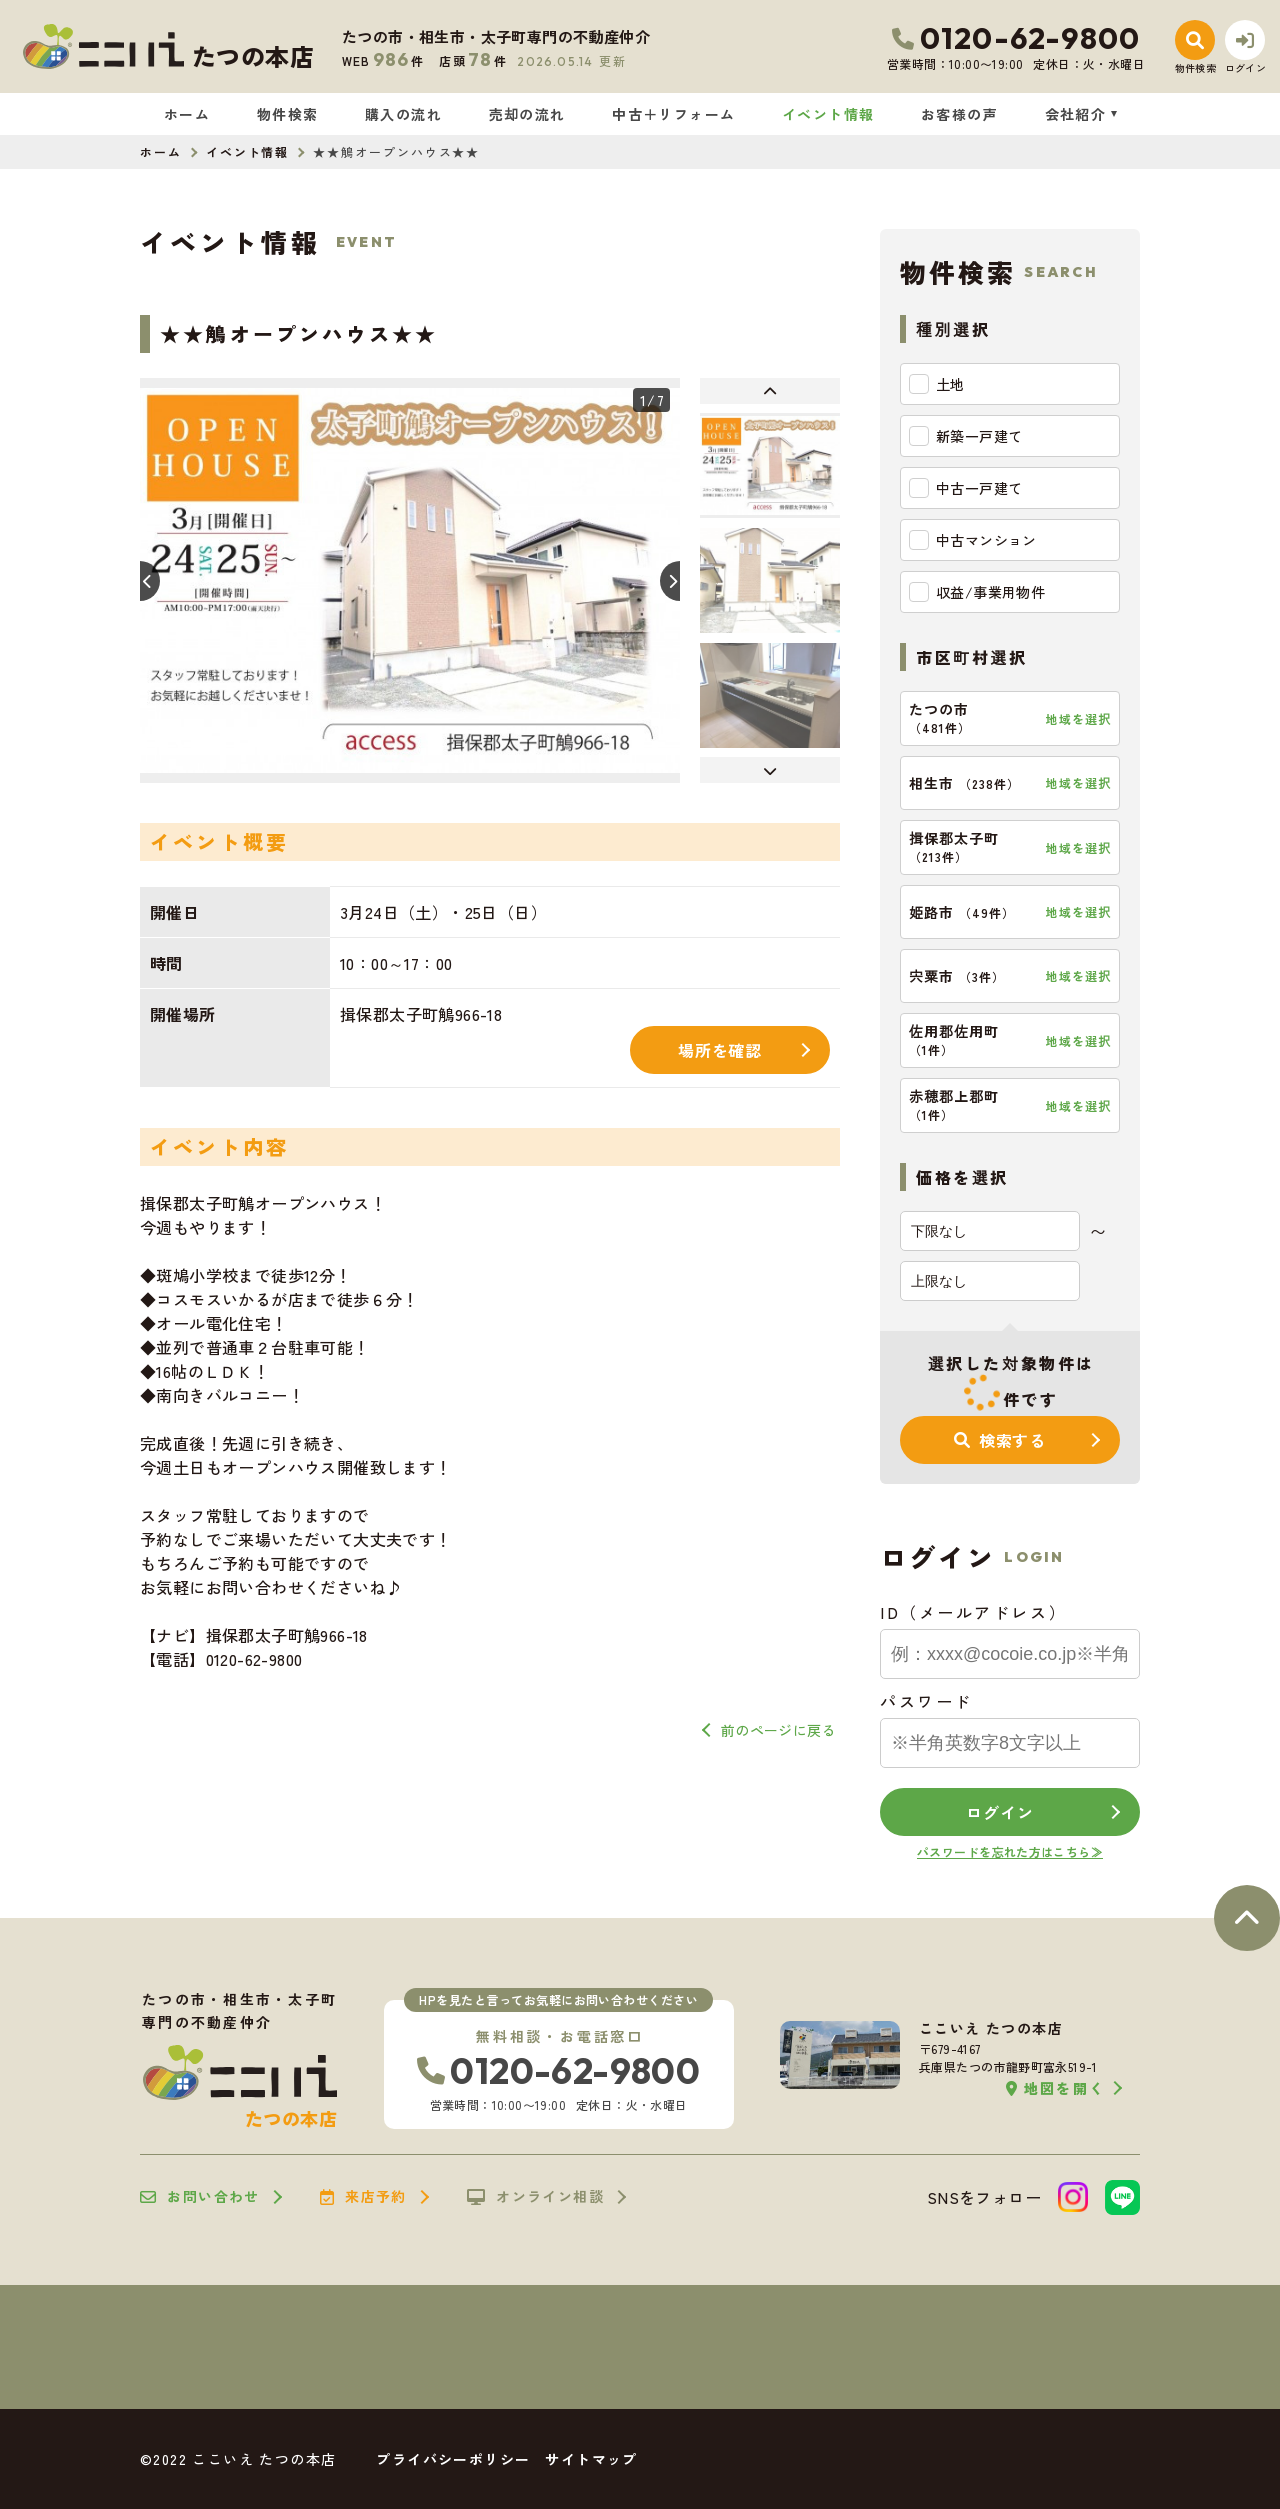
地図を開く (1055, 2088)
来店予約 (363, 2197)
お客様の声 (959, 114)
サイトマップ (591, 2459)
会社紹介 (1076, 114)
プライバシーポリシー (453, 2459)
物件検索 (288, 114)
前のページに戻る (778, 1730)
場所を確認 (720, 1050)
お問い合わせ (200, 2197)
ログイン (999, 1812)
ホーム (187, 114)
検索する (1000, 1440)
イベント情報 (828, 114)
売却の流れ (527, 114)
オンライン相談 (535, 2197)
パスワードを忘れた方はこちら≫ (1010, 1851)
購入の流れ (403, 114)
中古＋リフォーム (673, 114)
